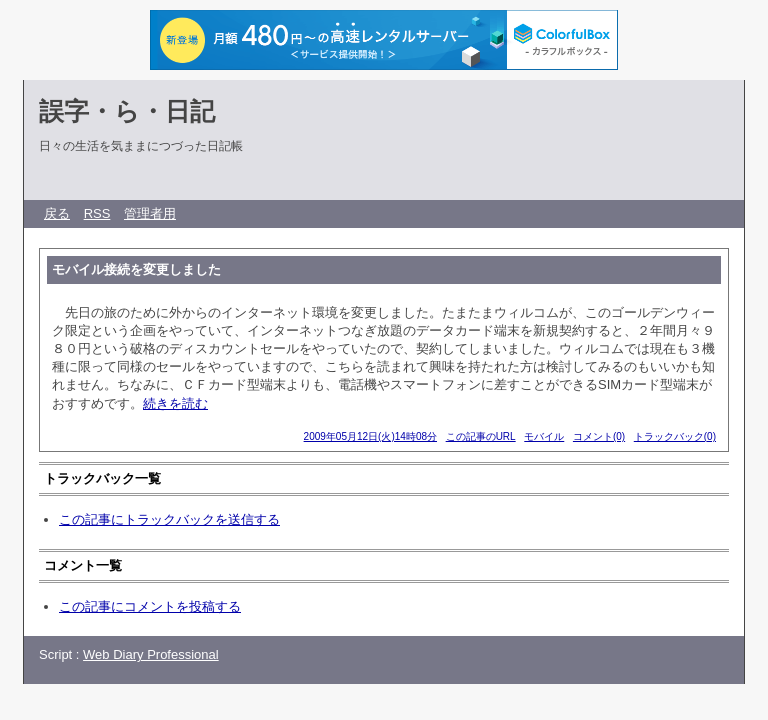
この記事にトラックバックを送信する (169, 519)
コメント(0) (599, 436)
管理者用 (150, 213)
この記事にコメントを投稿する (150, 606)
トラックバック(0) (675, 436)
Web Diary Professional (151, 654)
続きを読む (175, 403)
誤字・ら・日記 (127, 111)
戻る (57, 213)
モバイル (544, 436)
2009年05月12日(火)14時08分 (370, 436)
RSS (97, 213)
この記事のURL (481, 436)
